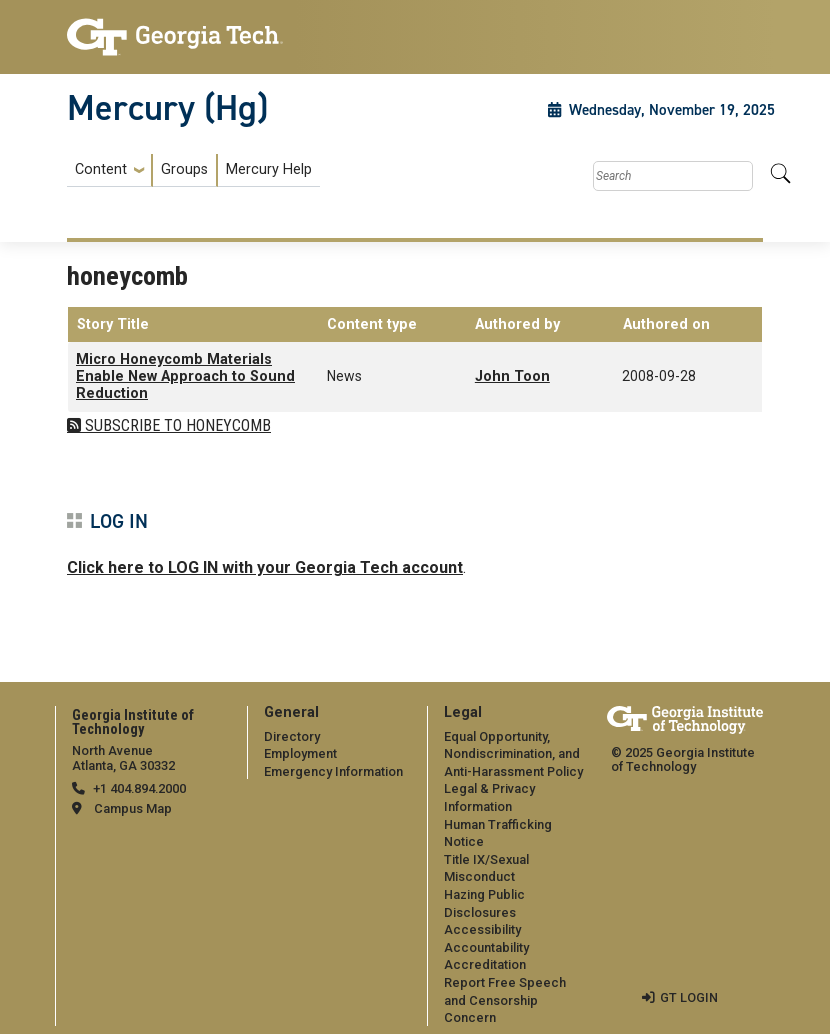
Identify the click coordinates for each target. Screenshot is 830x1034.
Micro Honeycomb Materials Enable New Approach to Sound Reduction (185, 377)
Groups (184, 169)
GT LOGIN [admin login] (689, 997)
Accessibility (482, 929)
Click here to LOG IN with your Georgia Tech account (265, 567)
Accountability (486, 947)
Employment (300, 753)
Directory (292, 736)
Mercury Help (269, 169)
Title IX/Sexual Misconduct (486, 868)
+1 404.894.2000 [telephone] (139, 788)
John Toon (512, 376)
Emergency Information (333, 771)
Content (101, 170)
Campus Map (133, 808)
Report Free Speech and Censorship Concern (505, 1000)
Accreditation (485, 964)
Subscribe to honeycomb (176, 425)
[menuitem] (193, 170)
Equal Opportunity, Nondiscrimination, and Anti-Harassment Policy (513, 754)
